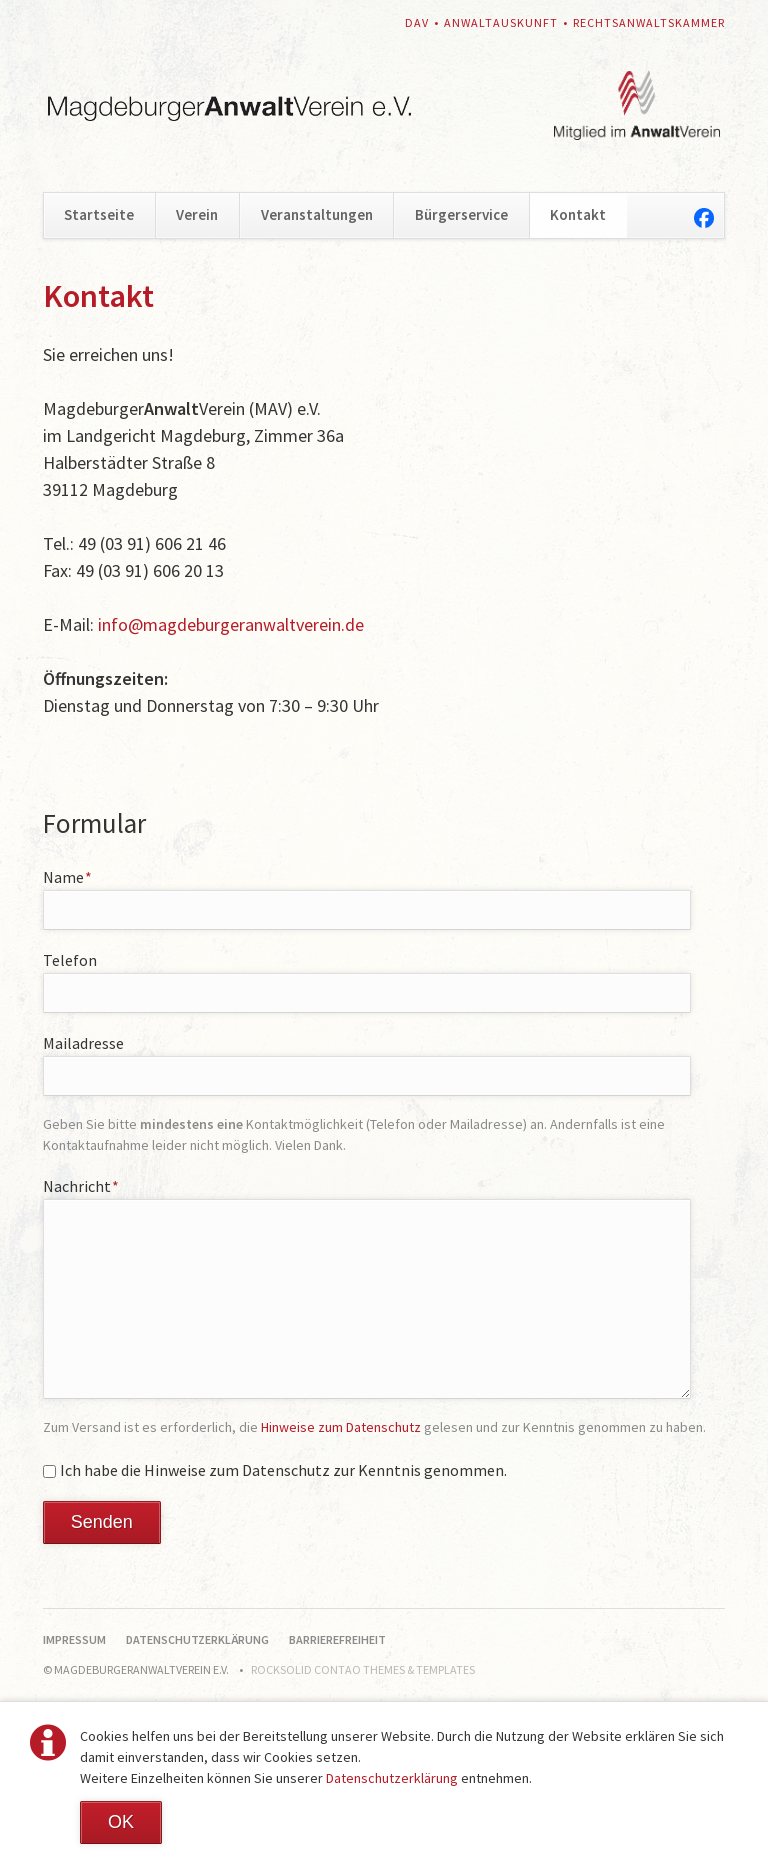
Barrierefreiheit (337, 1639)
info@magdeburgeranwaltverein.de (231, 624)
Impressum (74, 1639)
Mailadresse (83, 1043)
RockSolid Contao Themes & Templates (363, 1669)
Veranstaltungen (317, 214)
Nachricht (81, 1186)
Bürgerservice (461, 214)
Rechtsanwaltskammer (649, 22)
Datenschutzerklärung (392, 1778)
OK (121, 1822)
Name (68, 877)
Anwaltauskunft (501, 22)
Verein (197, 214)
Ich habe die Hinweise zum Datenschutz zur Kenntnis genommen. (283, 1470)
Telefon (70, 960)
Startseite (99, 214)
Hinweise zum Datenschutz (341, 1427)
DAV (417, 22)
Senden (102, 1522)
